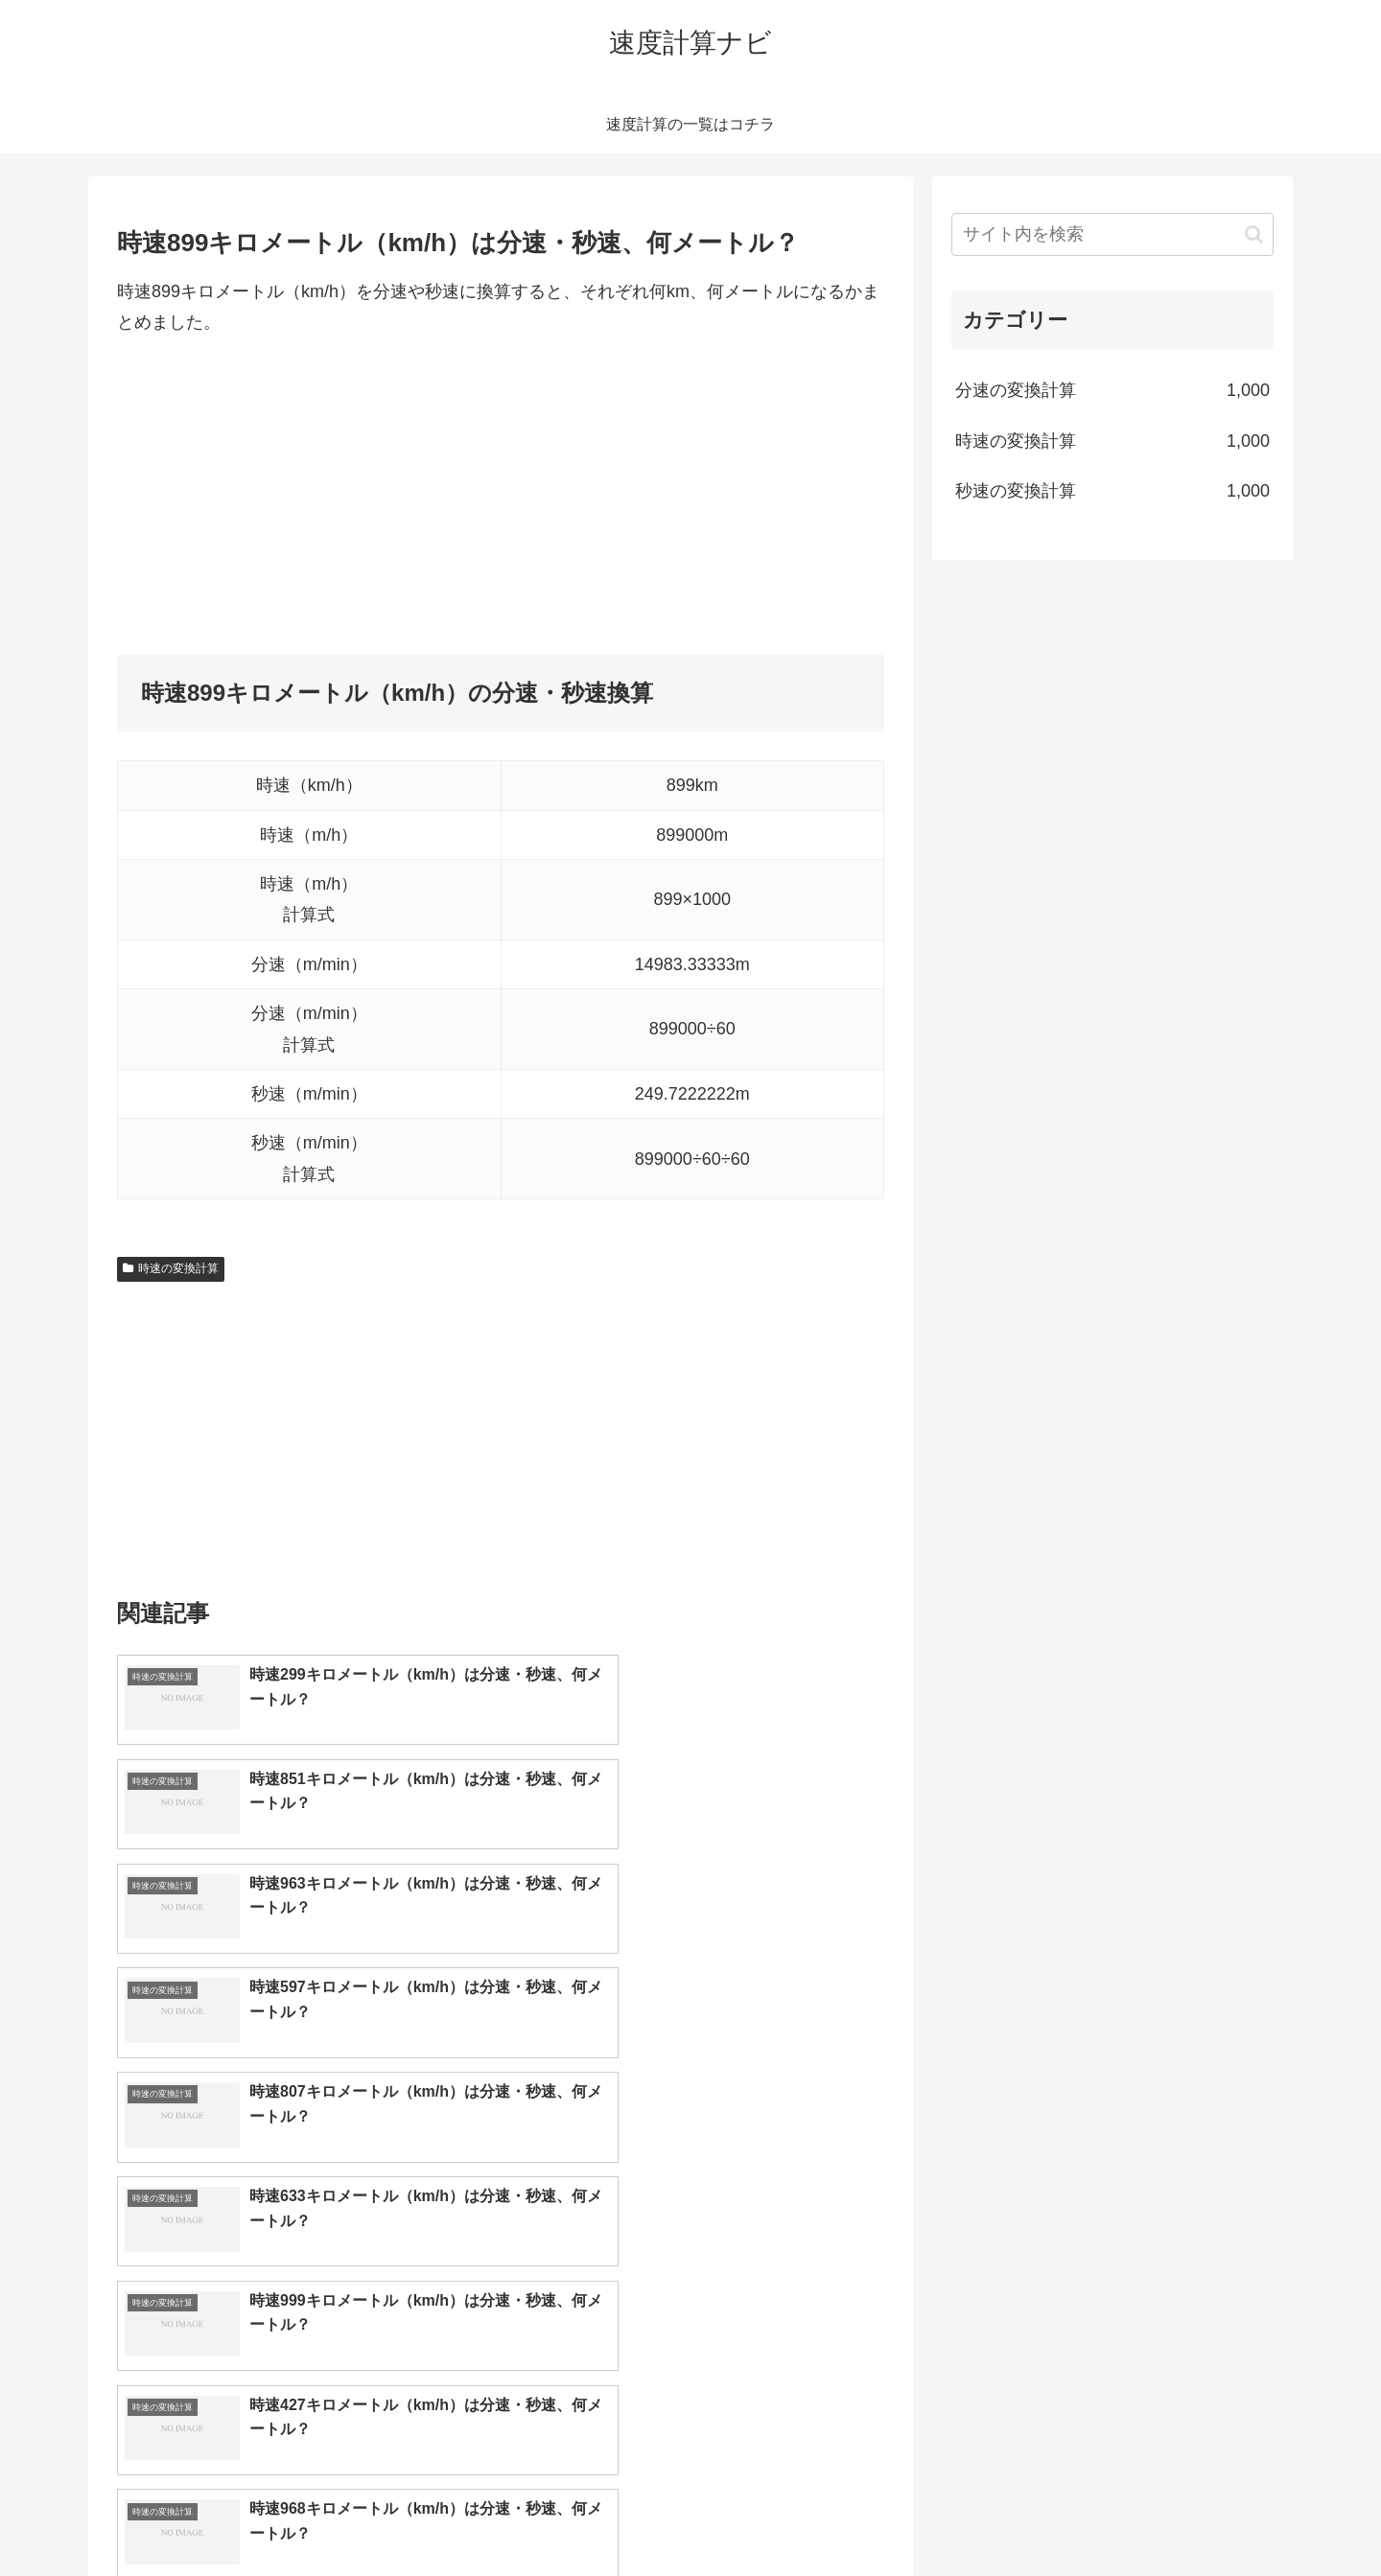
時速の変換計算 (171, 1268)
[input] (1112, 234)
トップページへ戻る (1059, 2516)
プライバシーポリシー (1207, 2516)
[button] (1254, 234)
